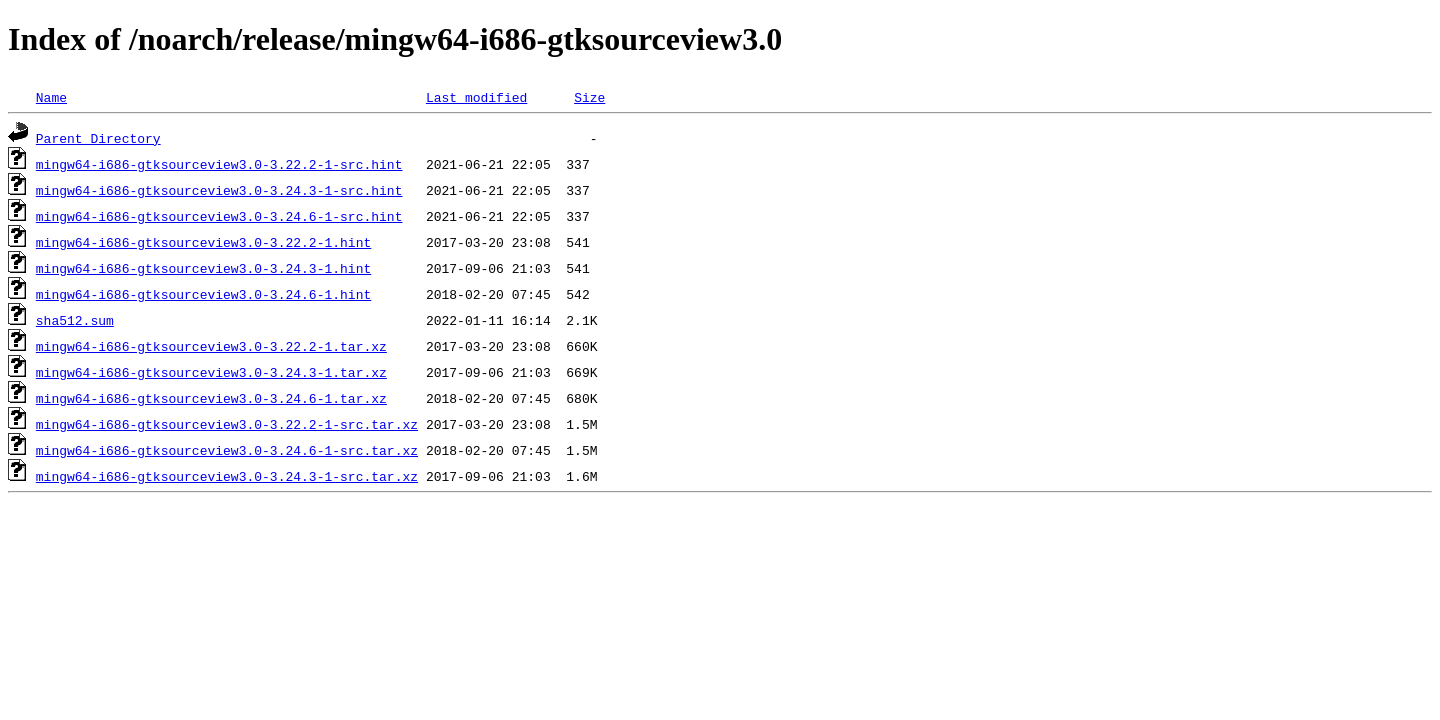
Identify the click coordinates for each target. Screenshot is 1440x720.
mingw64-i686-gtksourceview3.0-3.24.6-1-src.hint (219, 216)
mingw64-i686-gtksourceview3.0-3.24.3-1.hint (203, 268)
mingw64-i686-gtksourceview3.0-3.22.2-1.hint (203, 242)
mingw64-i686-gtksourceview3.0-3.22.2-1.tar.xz (211, 346)
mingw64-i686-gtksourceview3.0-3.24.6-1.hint (203, 294)
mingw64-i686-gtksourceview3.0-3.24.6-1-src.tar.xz (227, 450)
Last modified (476, 97)
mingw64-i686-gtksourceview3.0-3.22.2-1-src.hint (219, 164)
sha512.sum (75, 320)
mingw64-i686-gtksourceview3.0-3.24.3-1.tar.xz (211, 372)
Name (51, 97)
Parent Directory (98, 138)
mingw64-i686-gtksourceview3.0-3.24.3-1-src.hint (219, 190)
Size (589, 97)
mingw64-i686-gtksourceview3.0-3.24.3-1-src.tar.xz (227, 476)
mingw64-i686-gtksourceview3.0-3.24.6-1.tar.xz (211, 398)
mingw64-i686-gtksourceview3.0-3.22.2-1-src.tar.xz (227, 424)
